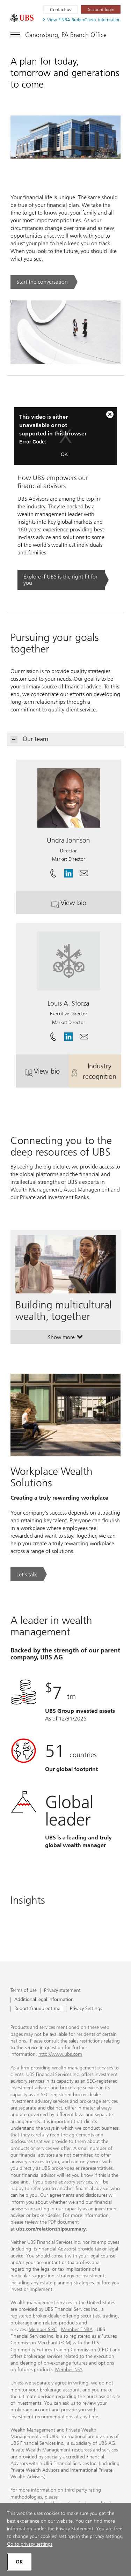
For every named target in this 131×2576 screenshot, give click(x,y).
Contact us (60, 9)
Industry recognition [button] (96, 1071)
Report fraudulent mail (38, 2008)
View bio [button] (85, 905)
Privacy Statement (74, 2529)
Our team (29, 739)
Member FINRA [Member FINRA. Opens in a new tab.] (77, 2329)
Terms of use (23, 1990)
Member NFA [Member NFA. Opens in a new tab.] (68, 2370)
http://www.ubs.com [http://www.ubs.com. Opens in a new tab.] (60, 2054)
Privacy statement (62, 1990)
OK (64, 454)
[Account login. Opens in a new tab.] (101, 9)
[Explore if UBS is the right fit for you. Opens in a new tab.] (63, 580)
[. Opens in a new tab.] (22, 18)
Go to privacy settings (29, 2544)
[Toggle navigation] (58, 33)
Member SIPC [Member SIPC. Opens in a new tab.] (43, 2329)
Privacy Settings (86, 2008)
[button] (84, 871)
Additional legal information (44, 1999)
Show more (65, 1339)
